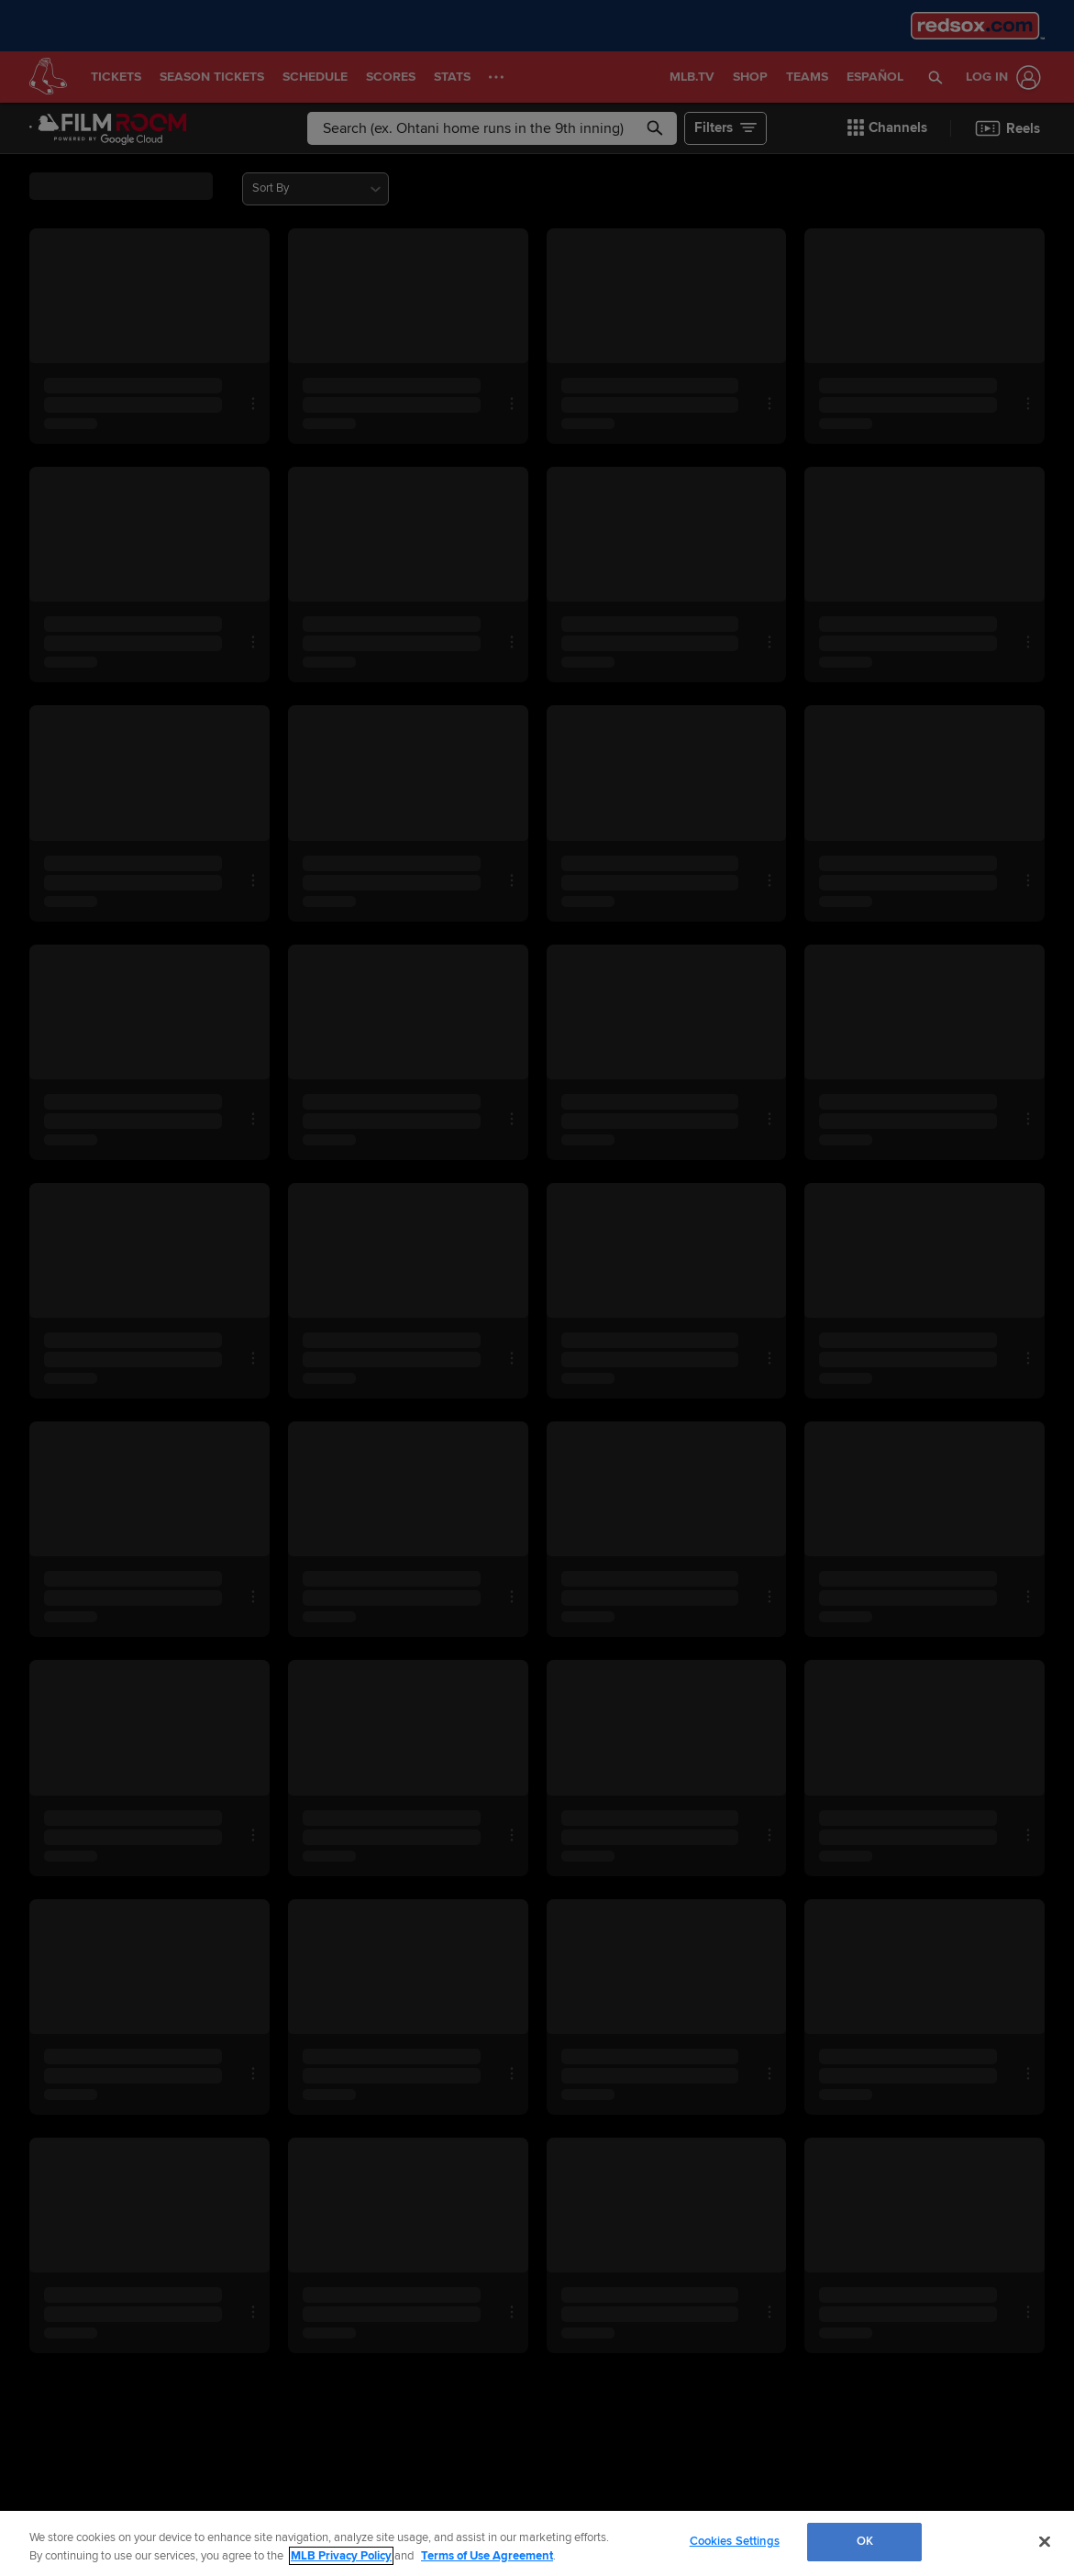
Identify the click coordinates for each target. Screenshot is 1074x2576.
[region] (537, 2543)
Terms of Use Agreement (487, 2555)
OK (865, 2541)
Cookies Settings (735, 2541)
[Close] (1044, 2541)
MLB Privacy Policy (341, 2555)
